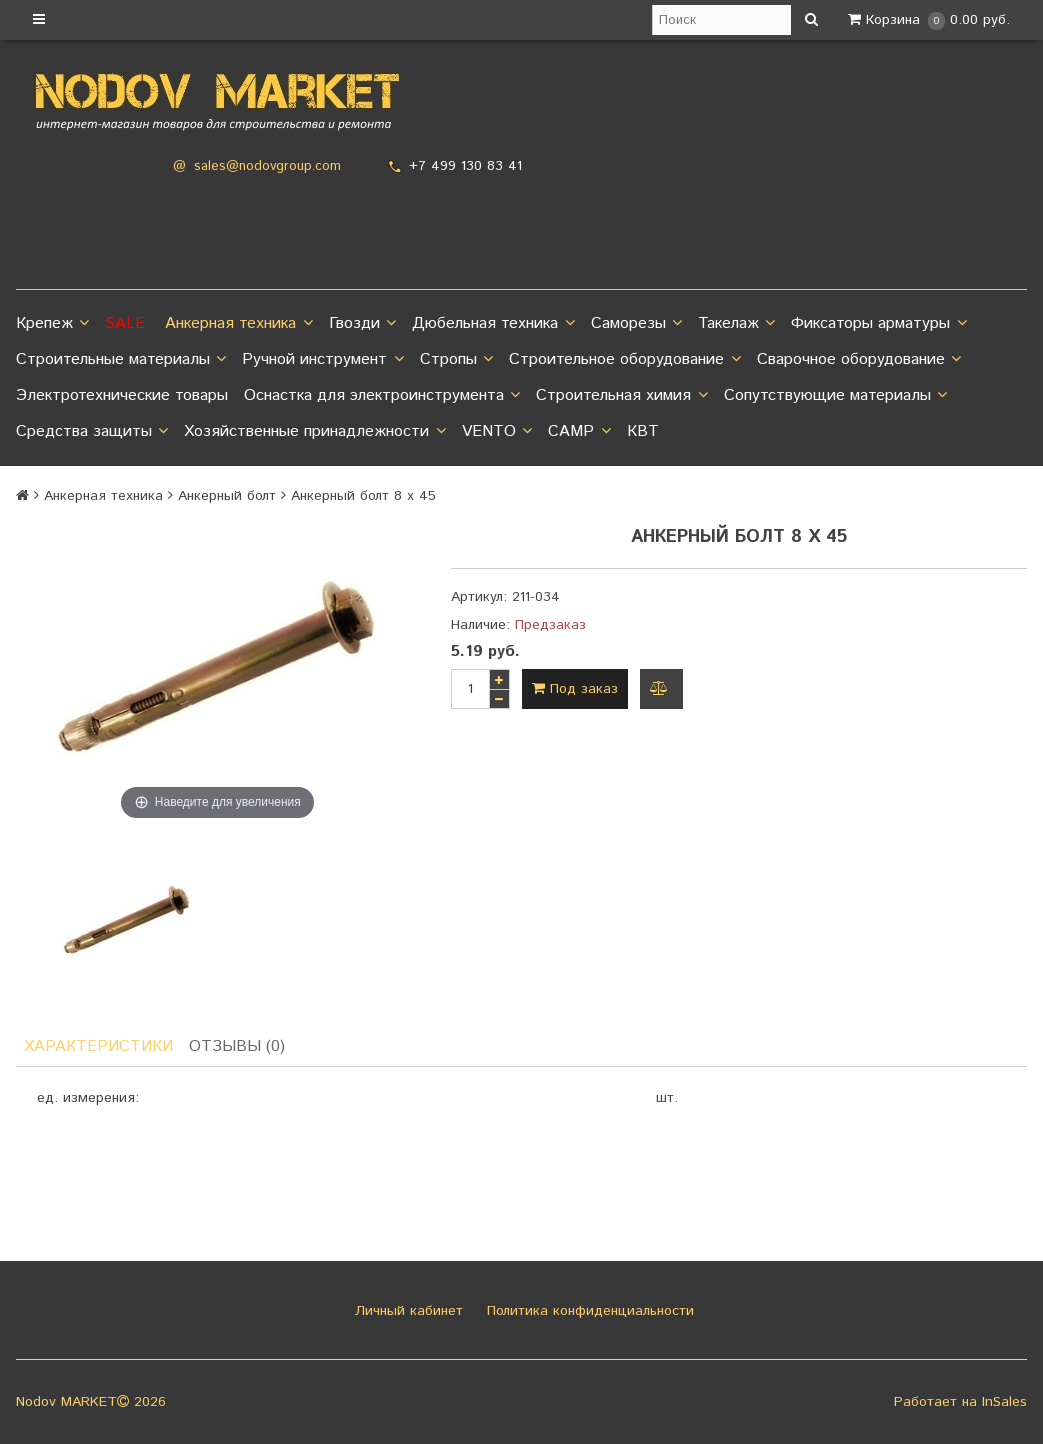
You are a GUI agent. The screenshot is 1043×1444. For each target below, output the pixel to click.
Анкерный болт (227, 496)
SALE (125, 323)
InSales (1004, 1402)
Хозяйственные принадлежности (314, 432)
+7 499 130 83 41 (465, 166)
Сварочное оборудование (859, 360)
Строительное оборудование (624, 360)
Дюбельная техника (493, 324)
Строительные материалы (121, 360)
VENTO (497, 432)
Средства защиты (92, 432)
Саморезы (636, 324)
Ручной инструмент (322, 360)
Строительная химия (621, 396)
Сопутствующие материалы (835, 396)
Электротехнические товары (122, 395)
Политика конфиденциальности (588, 1311)
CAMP (579, 432)
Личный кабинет (406, 1311)
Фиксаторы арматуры (878, 324)
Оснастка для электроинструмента (382, 396)
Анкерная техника (238, 324)
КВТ (643, 431)
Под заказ (575, 689)
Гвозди (362, 324)
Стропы (456, 360)
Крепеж (52, 324)
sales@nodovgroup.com (267, 166)
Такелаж (736, 324)
